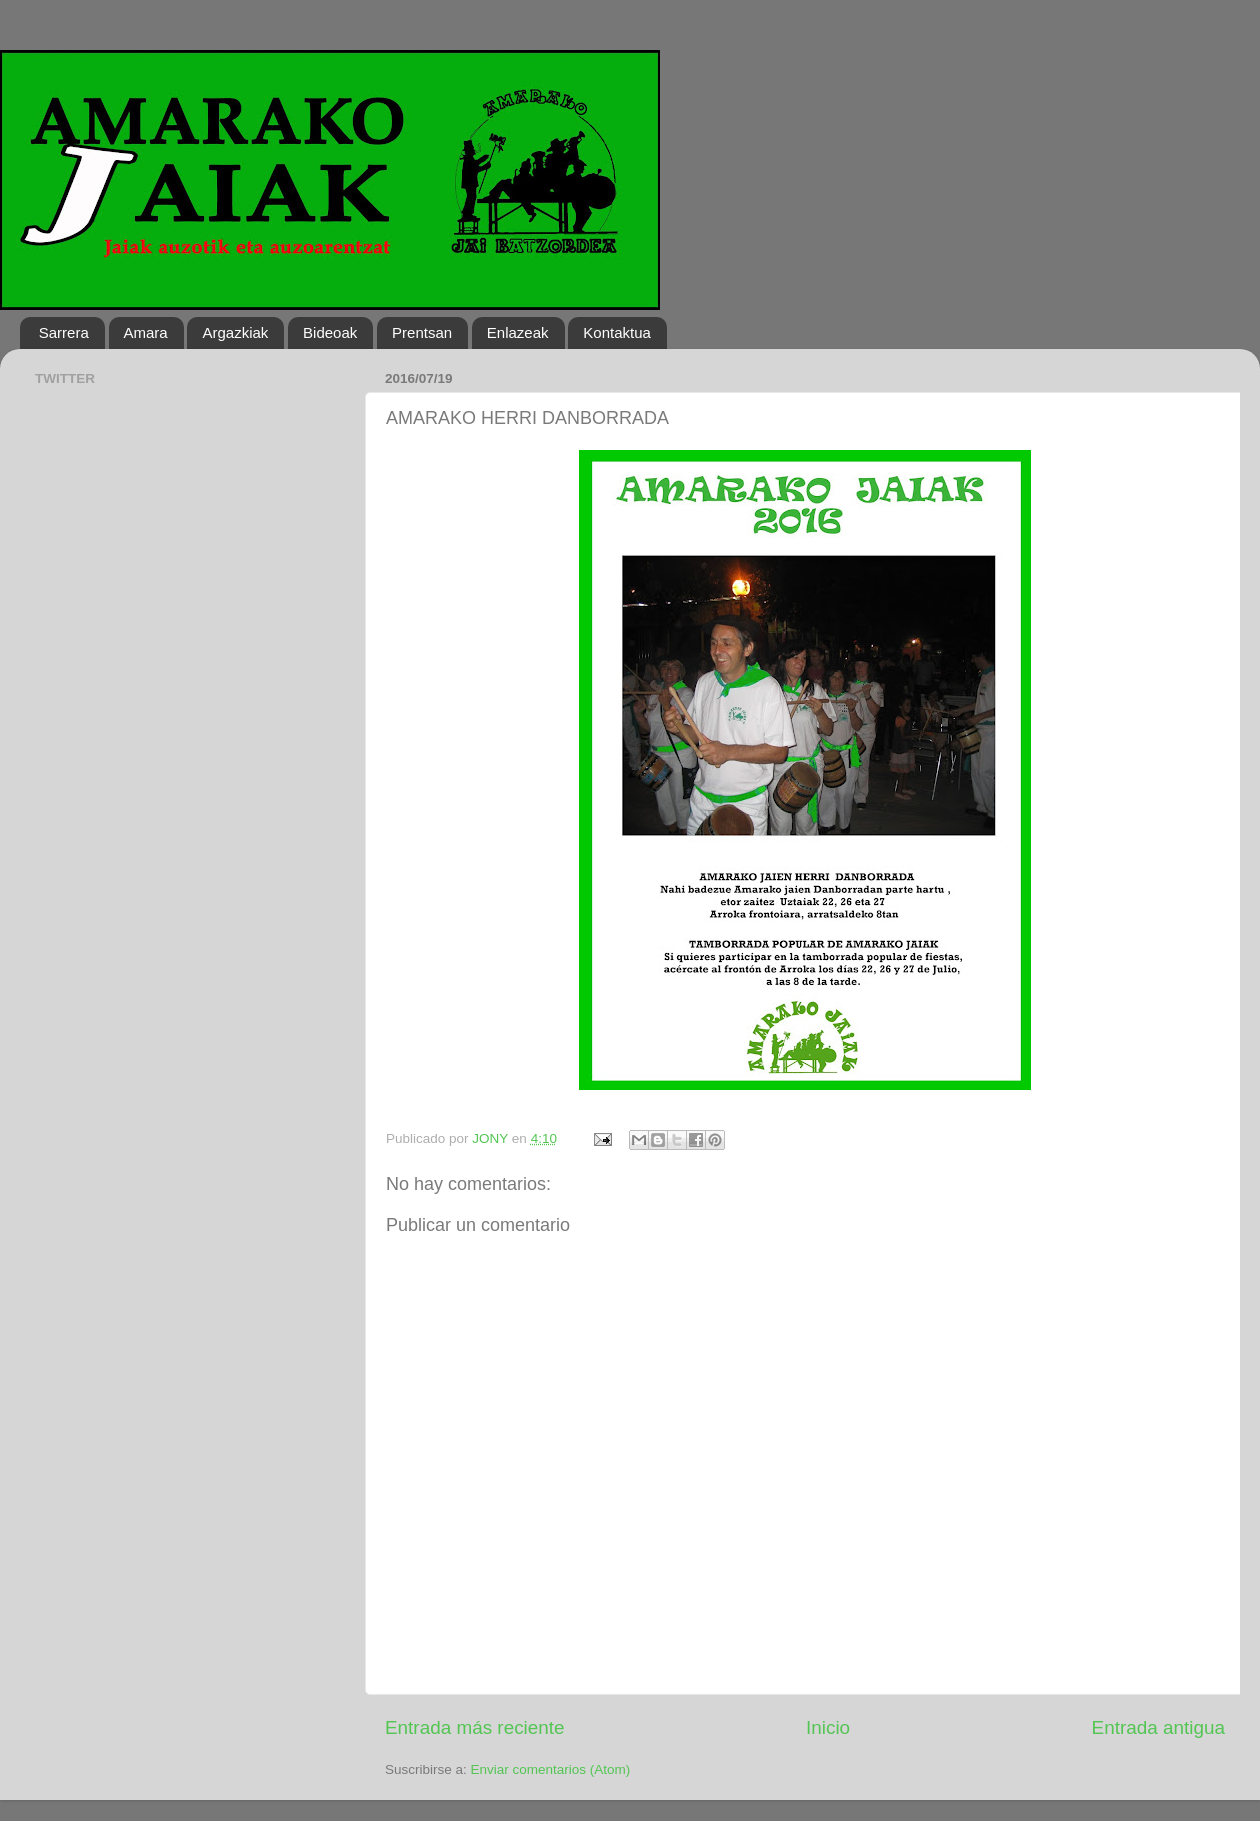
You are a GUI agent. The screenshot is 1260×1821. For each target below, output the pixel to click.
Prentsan (422, 332)
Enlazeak (518, 332)
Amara (146, 332)
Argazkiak (235, 332)
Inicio (828, 1727)
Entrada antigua (1158, 1727)
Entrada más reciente (475, 1727)
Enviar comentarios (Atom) (551, 1769)
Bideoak (330, 332)
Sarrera (64, 332)
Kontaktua (617, 332)
